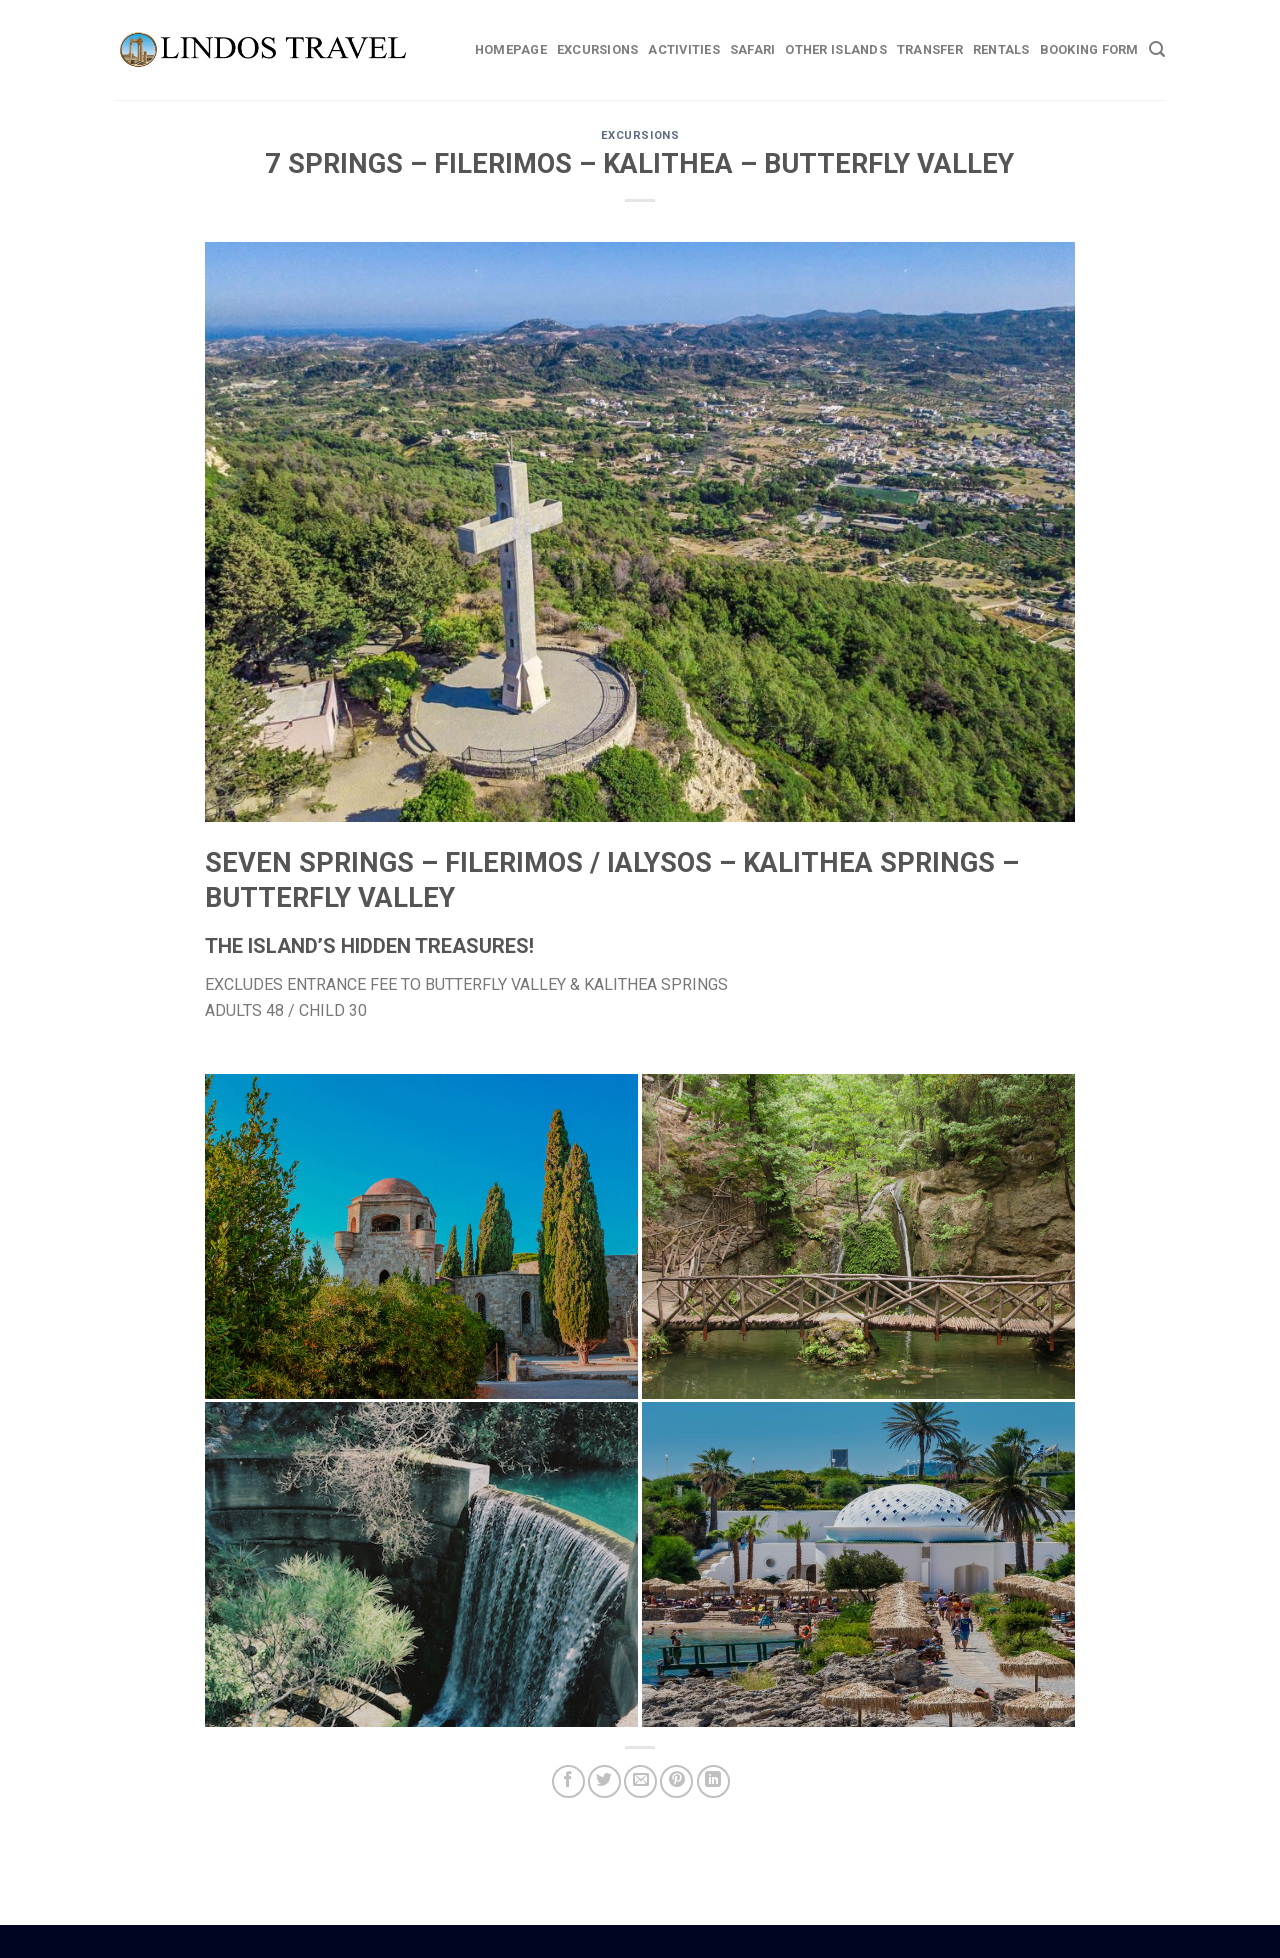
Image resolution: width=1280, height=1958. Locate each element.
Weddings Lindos (682, 1939)
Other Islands (835, 49)
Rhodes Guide (595, 1939)
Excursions (598, 49)
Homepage (511, 49)
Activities (684, 49)
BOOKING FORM (1089, 49)
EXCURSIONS (640, 135)
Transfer (930, 49)
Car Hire (648, 1939)
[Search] (1157, 49)
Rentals (1001, 49)
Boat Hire (625, 1939)
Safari (753, 49)
